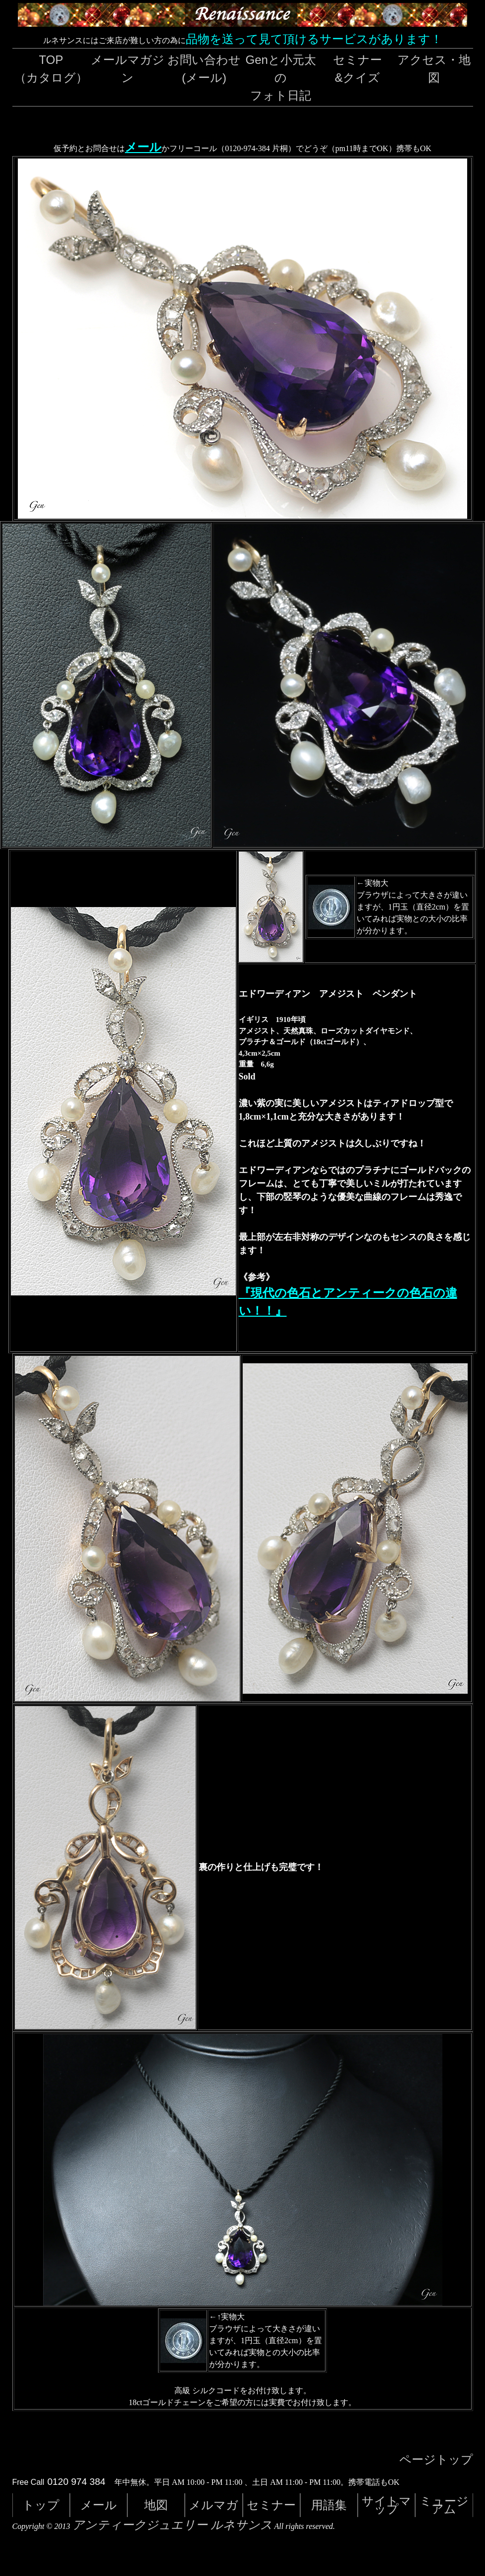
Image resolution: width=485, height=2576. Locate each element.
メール (143, 147)
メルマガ (213, 2505)
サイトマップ (386, 2505)
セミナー (271, 2505)
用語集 (329, 2505)
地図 (156, 2505)
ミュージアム (444, 2505)
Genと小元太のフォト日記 (281, 77)
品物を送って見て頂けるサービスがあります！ (314, 39)
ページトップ (436, 2459)
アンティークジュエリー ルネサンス (172, 2525)
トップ (40, 2505)
